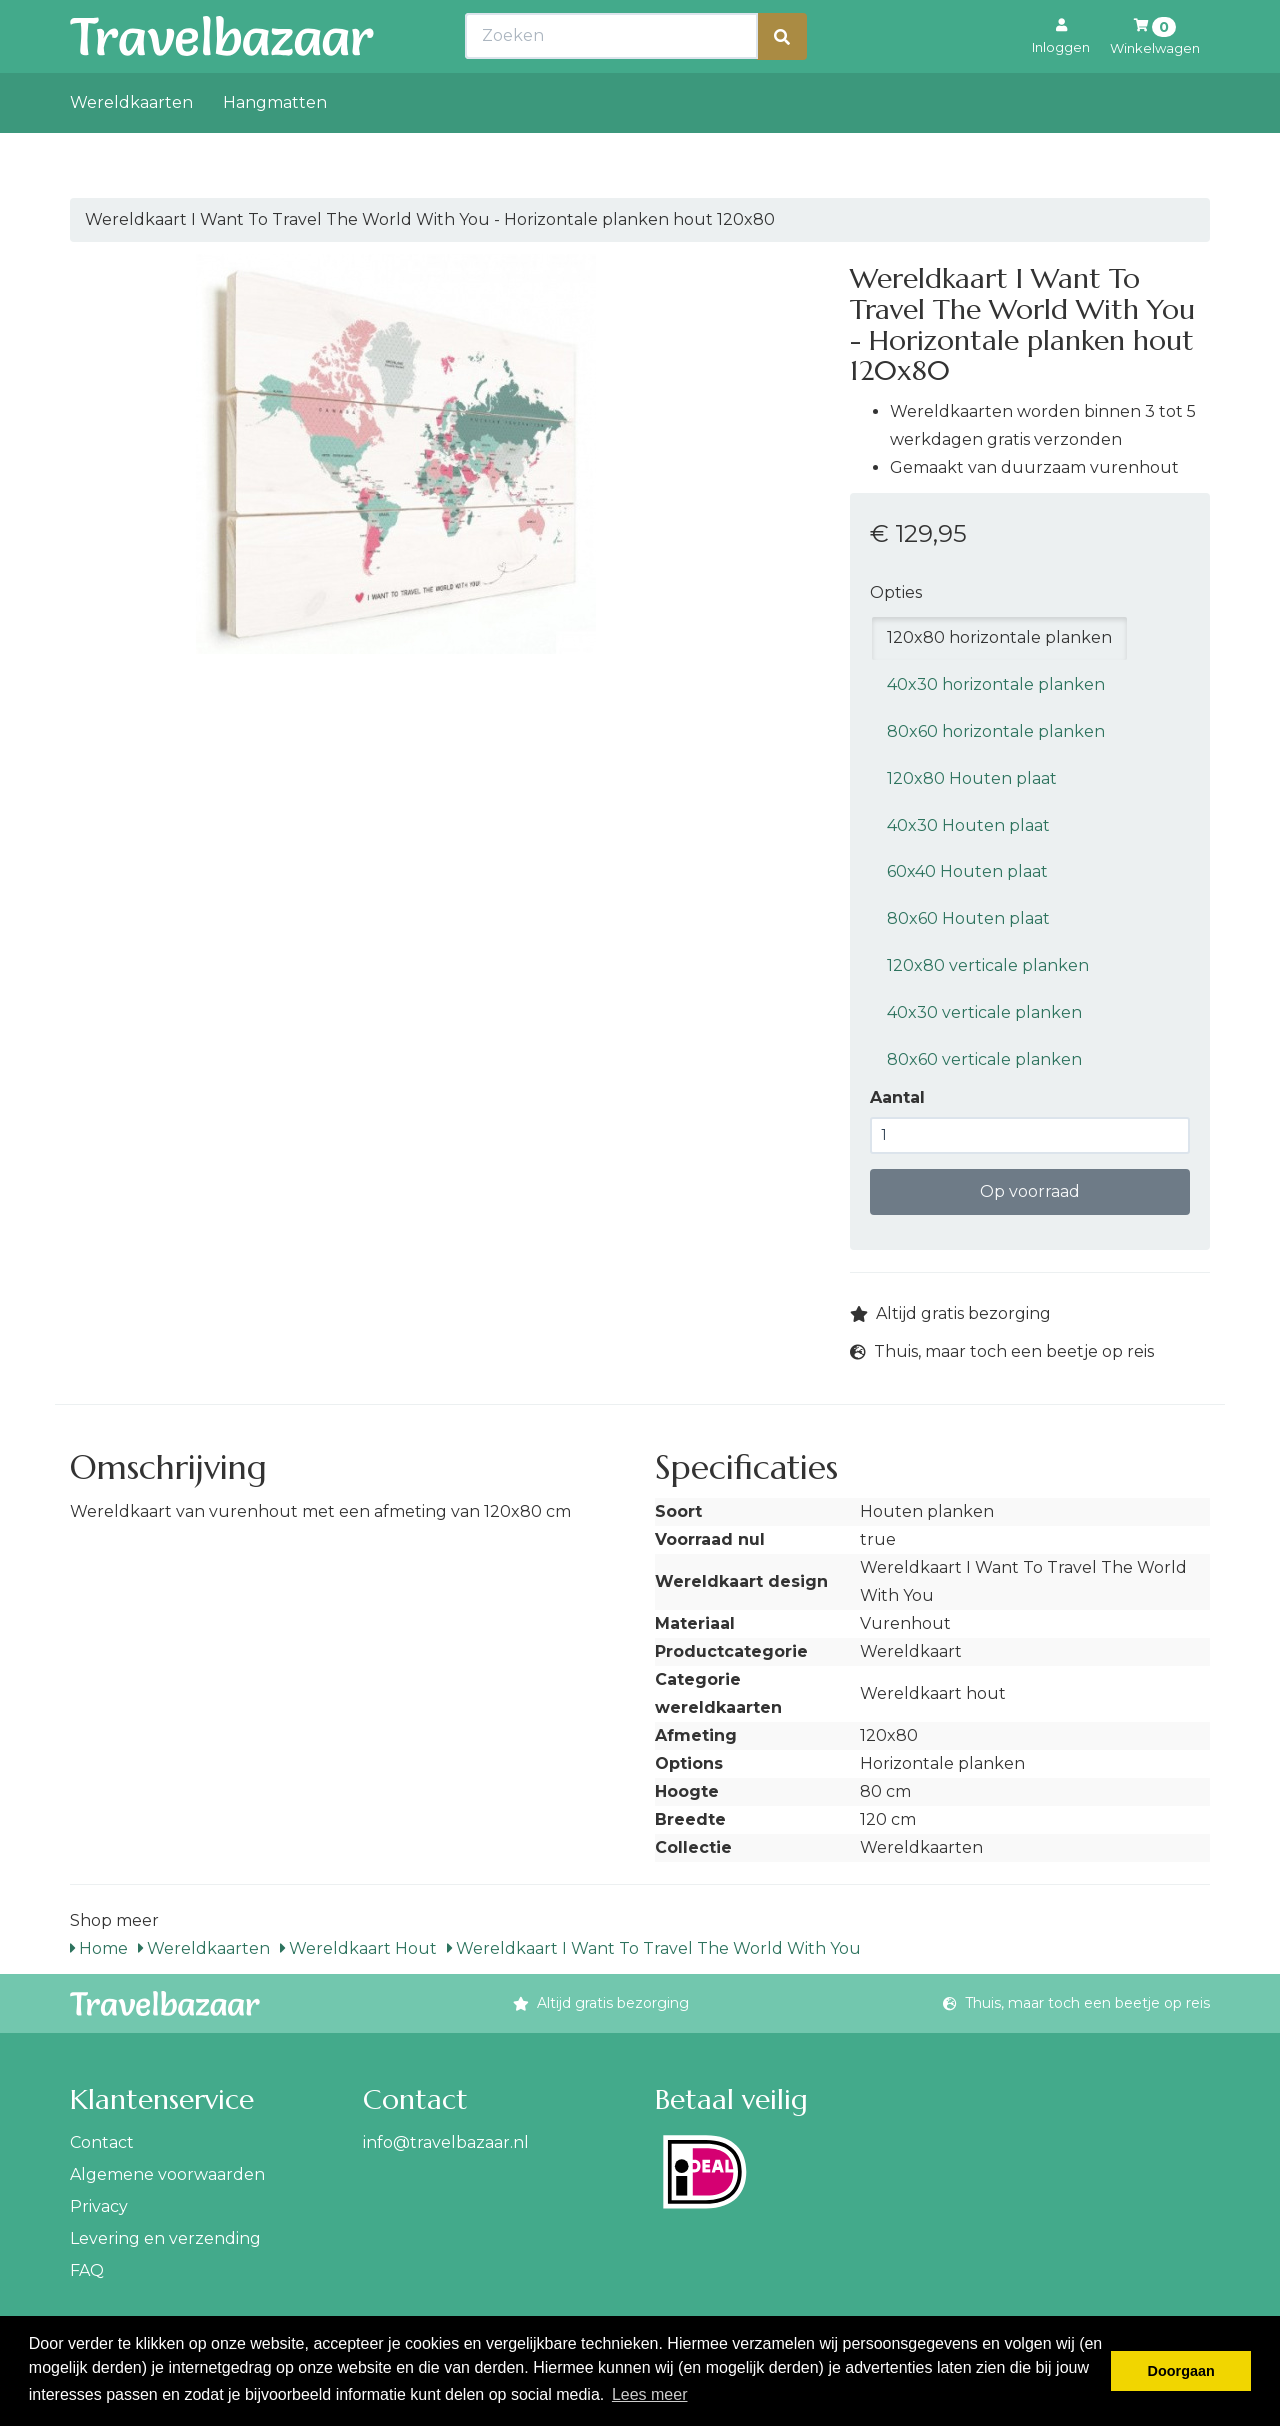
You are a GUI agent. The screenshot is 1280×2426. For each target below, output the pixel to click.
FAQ (87, 2270)
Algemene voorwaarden (167, 2174)
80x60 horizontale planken (996, 731)
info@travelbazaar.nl (446, 2142)
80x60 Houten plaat (968, 918)
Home (99, 1948)
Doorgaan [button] (1181, 2371)
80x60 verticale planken (984, 1059)
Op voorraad (1030, 1191)
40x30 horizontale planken (996, 684)
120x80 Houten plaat (972, 778)
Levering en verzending (165, 2238)
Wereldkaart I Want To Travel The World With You (654, 1948)
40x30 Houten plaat (968, 825)
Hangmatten (275, 146)
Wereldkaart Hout (358, 1948)
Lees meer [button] (650, 2394)
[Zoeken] (782, 80)
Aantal (897, 1097)
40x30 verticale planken (984, 1012)
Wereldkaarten (131, 146)
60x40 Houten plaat (967, 871)
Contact (102, 2142)
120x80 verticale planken (988, 965)
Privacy (99, 2206)
